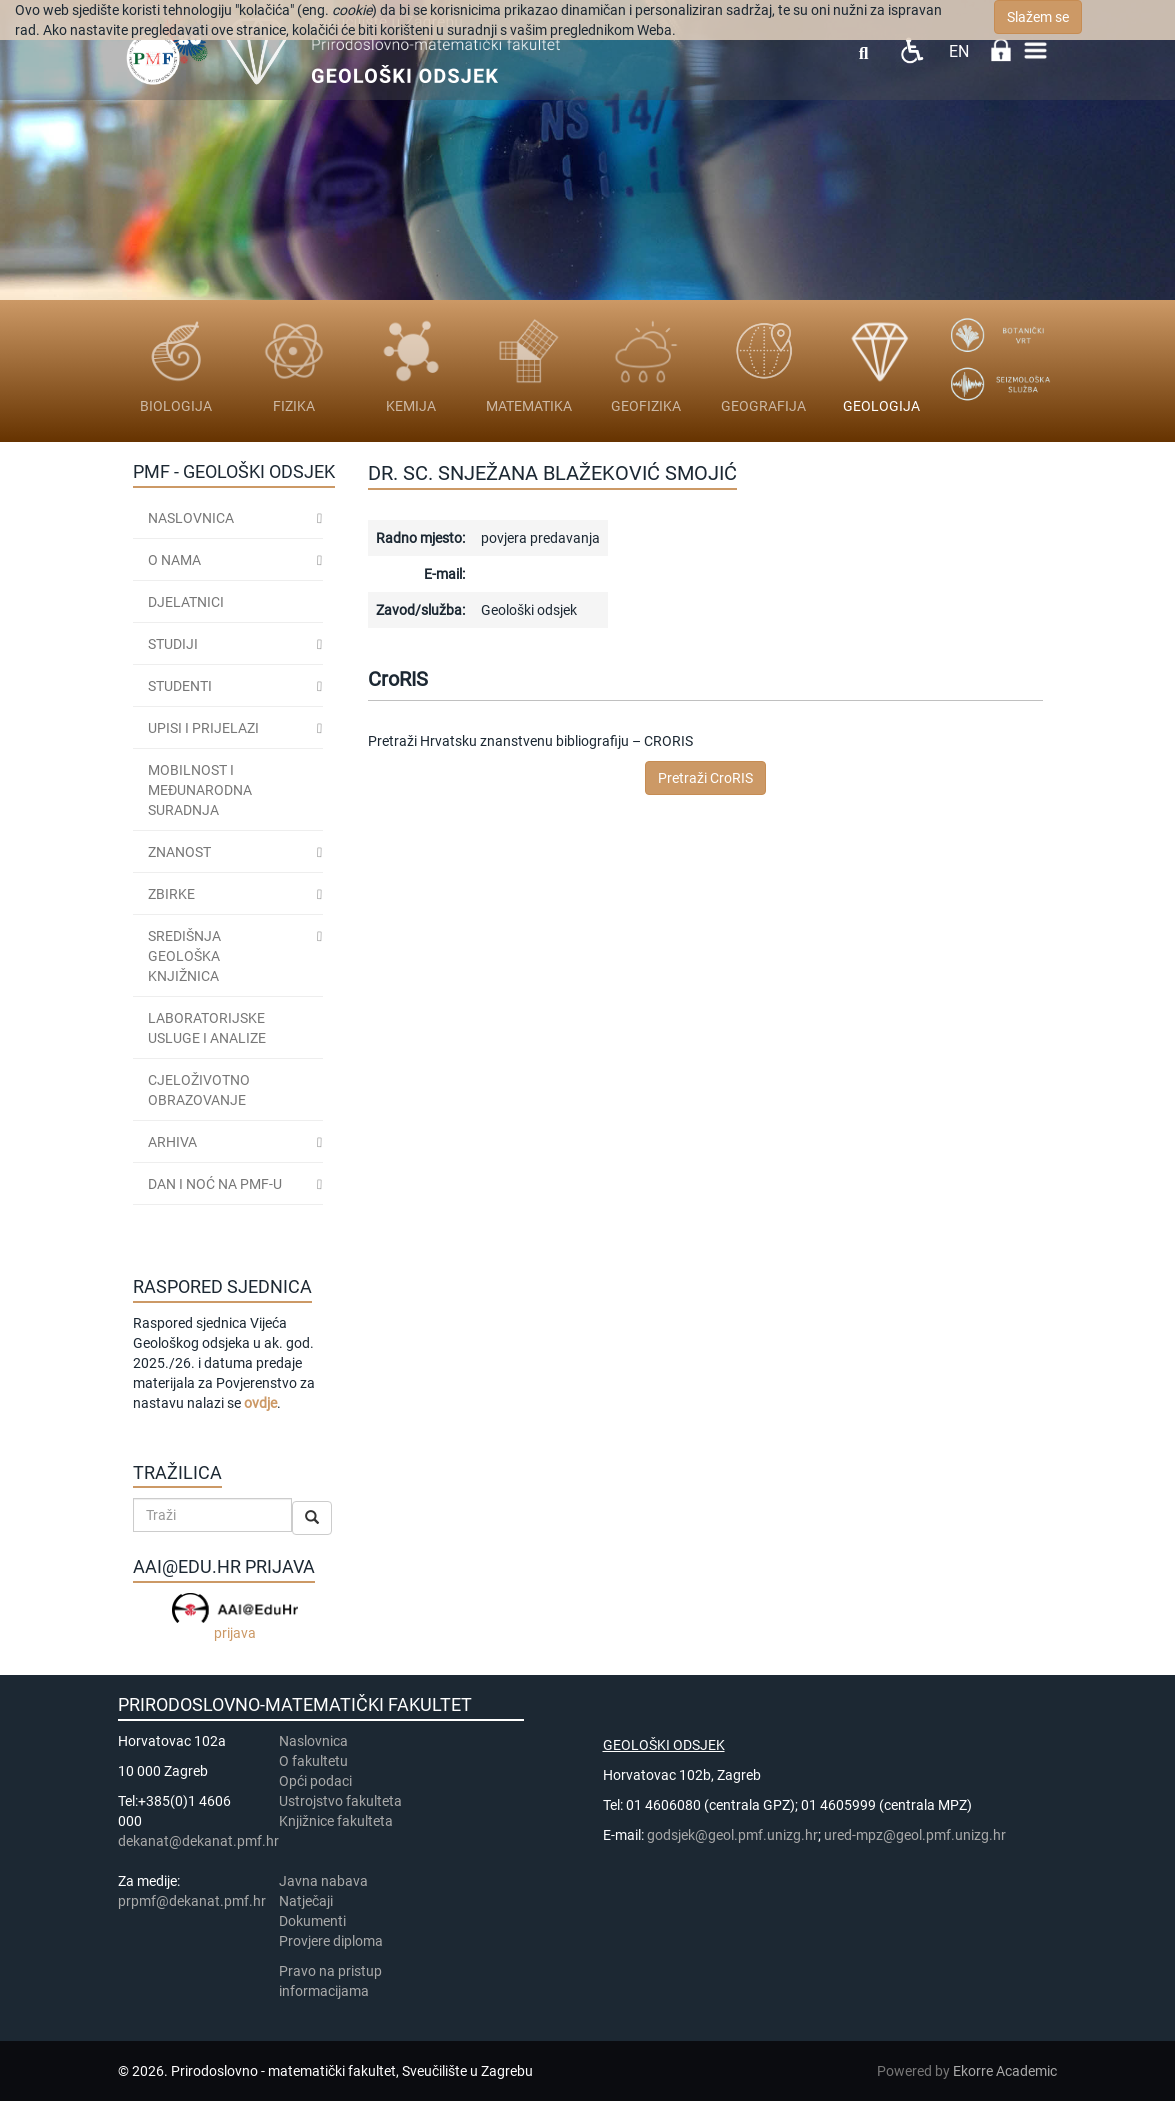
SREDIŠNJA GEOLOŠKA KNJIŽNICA (184, 956)
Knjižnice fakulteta (336, 1821)
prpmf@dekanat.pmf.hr (192, 1901)
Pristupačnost (911, 50)
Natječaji (306, 1901)
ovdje (260, 1403)
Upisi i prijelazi (203, 728)
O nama (174, 560)
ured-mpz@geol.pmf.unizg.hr (915, 1835)
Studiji (173, 644)
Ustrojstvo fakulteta (340, 1801)
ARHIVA (172, 1142)
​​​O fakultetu (313, 1761)
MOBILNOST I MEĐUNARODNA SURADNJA (200, 790)
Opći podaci (315, 1781)
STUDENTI (180, 686)
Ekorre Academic (1005, 2071)
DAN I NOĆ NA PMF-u (215, 1184)
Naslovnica (191, 518)
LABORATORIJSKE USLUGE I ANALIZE (207, 1028)
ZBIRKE (171, 894)
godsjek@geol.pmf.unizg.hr (732, 1835)
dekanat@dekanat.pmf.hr (198, 1841)
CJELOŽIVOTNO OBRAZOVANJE (199, 1090)
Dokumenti (312, 1921)
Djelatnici (186, 602)
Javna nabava (323, 1881)
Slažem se (1038, 17)
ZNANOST (179, 852)
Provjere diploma (331, 1941)
